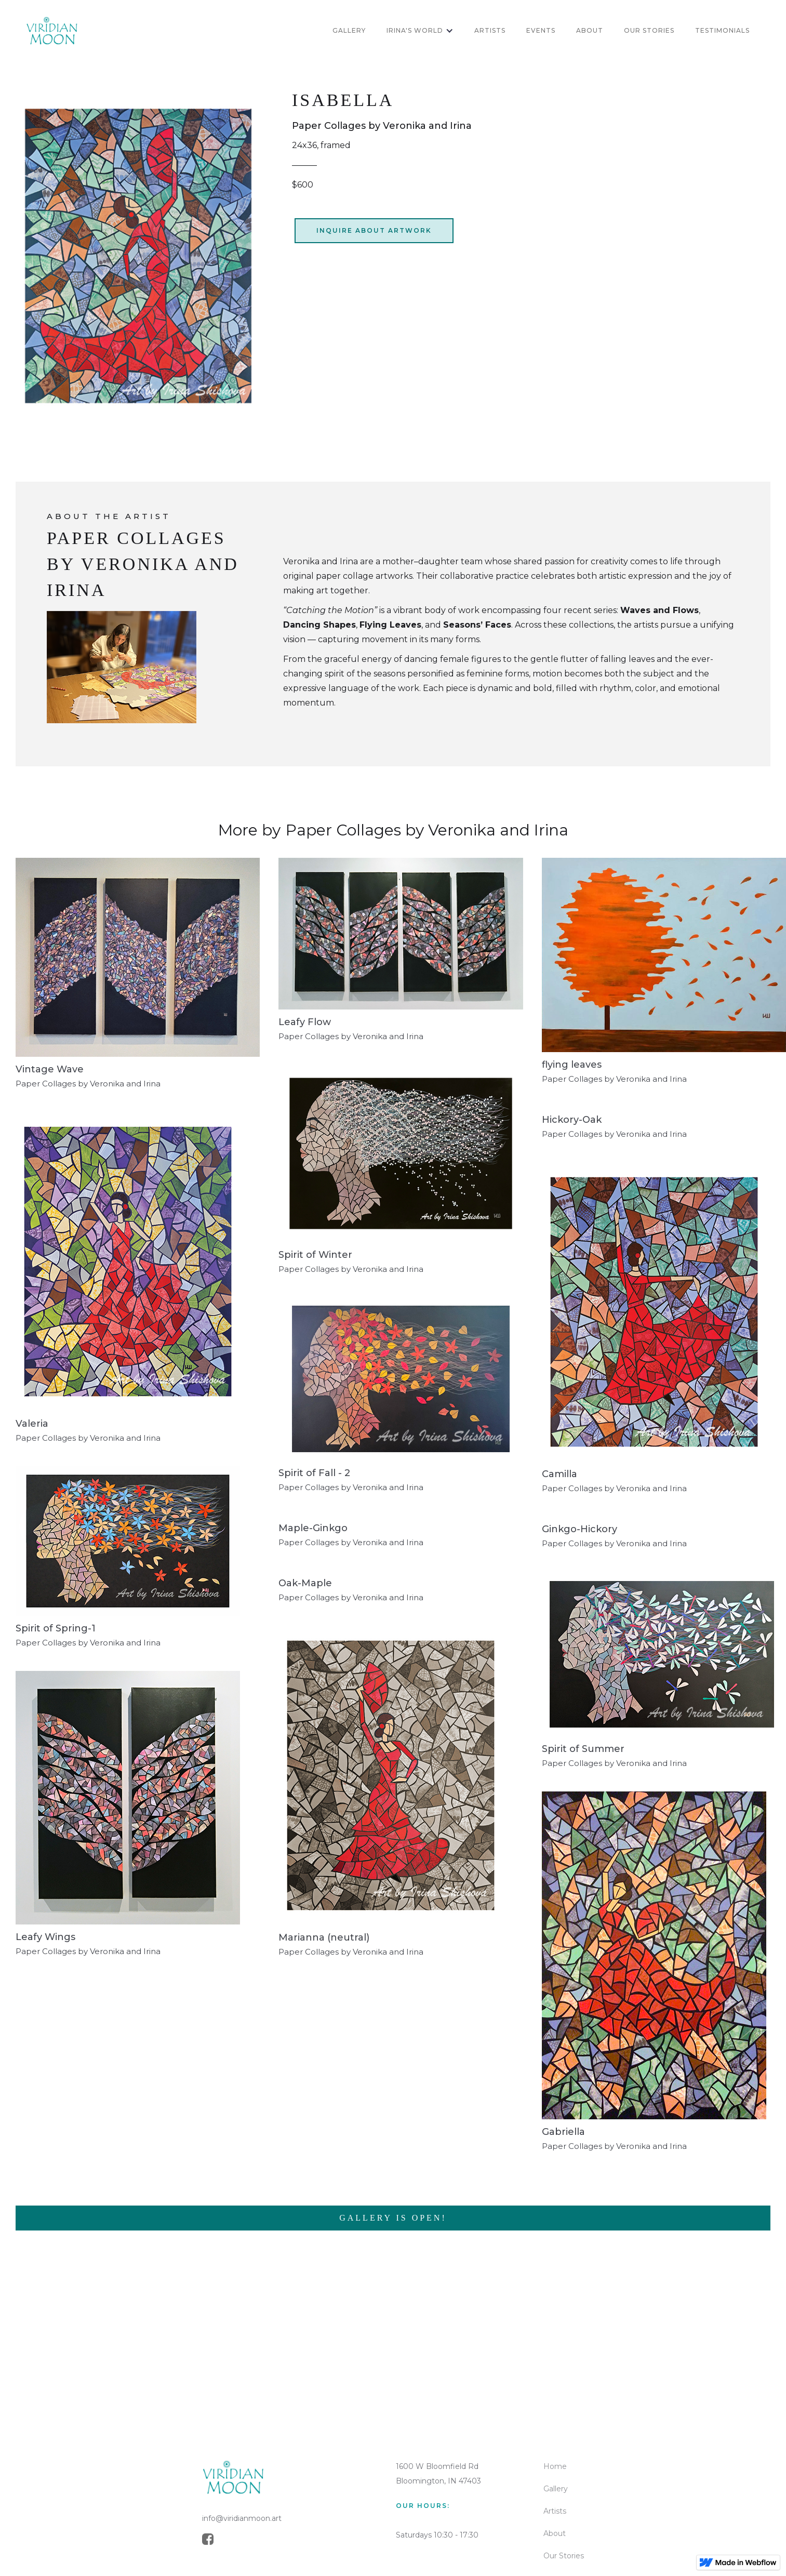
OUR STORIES (649, 30)
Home (555, 2466)
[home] (52, 31)
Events (540, 30)
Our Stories (563, 2555)
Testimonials (722, 30)
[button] (420, 30)
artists (489, 30)
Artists (554, 2511)
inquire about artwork (374, 230)
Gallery (555, 2488)
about (589, 30)
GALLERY (349, 30)
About (554, 2533)
